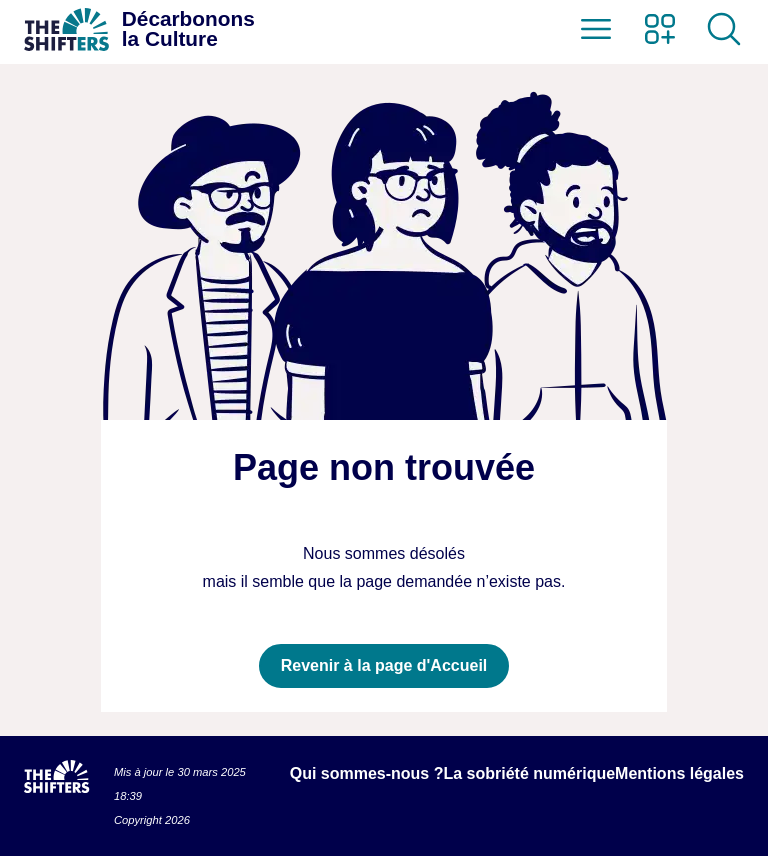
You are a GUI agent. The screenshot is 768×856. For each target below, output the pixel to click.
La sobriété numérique (529, 773)
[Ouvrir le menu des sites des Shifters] (660, 29)
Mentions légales (679, 773)
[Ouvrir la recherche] (724, 29)
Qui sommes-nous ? (367, 773)
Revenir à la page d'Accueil (384, 665)
